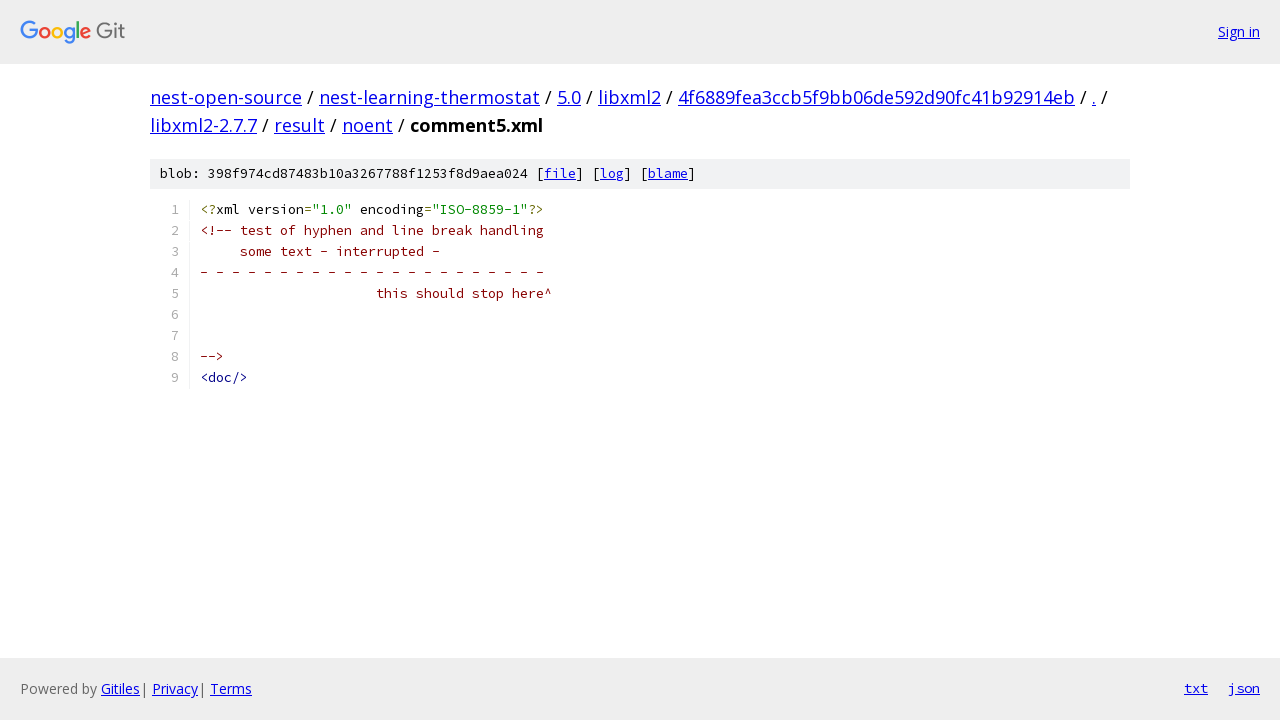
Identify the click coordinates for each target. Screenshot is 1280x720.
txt (1196, 688)
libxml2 (629, 97)
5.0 (569, 97)
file (560, 173)
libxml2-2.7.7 (203, 125)
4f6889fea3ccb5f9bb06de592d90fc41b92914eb (876, 97)
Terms (231, 688)
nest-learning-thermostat (429, 97)
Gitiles (120, 688)
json (1244, 688)
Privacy (175, 688)
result (299, 125)
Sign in (1239, 31)
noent (367, 125)
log (612, 173)
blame (668, 173)
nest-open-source (226, 97)
